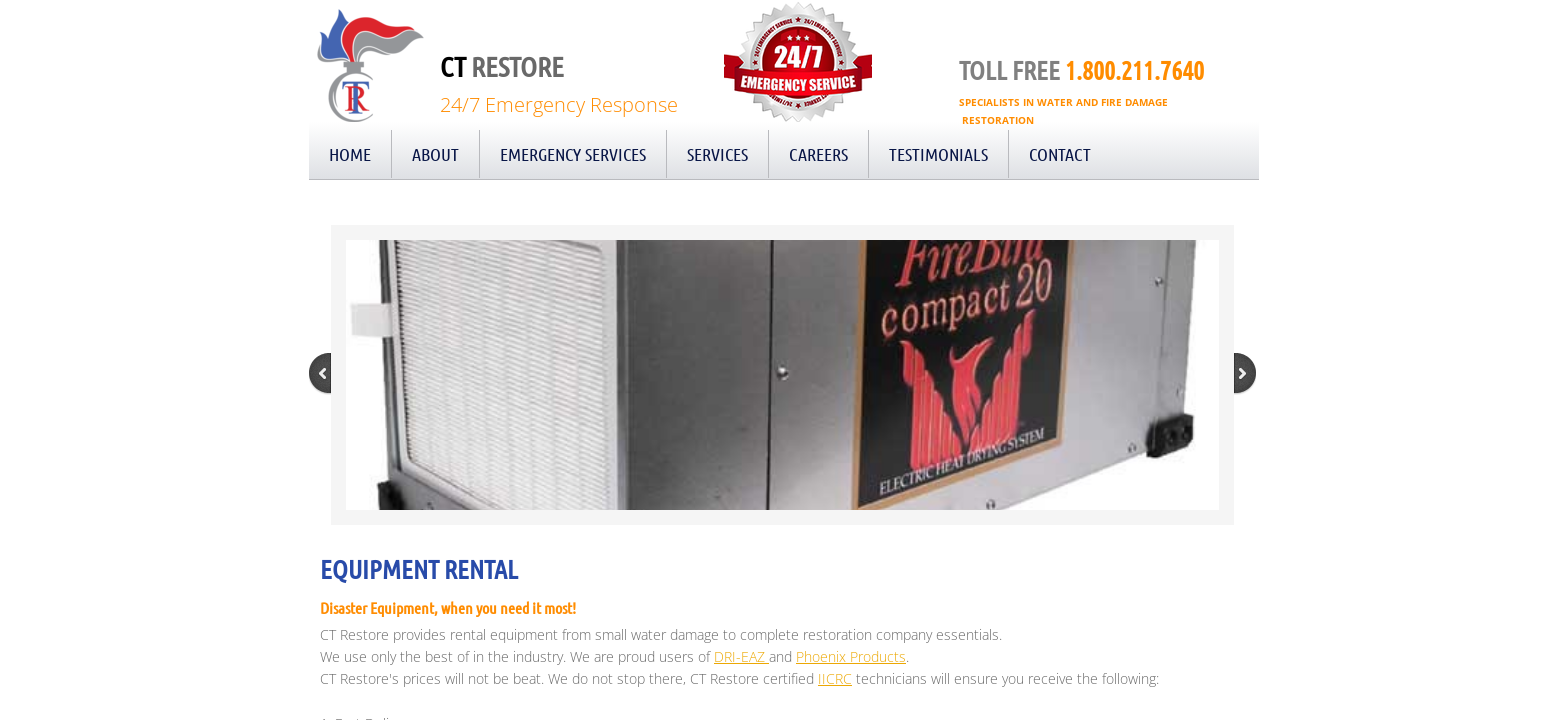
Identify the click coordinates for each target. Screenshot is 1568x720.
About (435, 154)
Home (350, 154)
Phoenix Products (851, 656)
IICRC (835, 678)
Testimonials (938, 154)
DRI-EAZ (741, 656)
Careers (818, 154)
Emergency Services (573, 154)
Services (717, 154)
